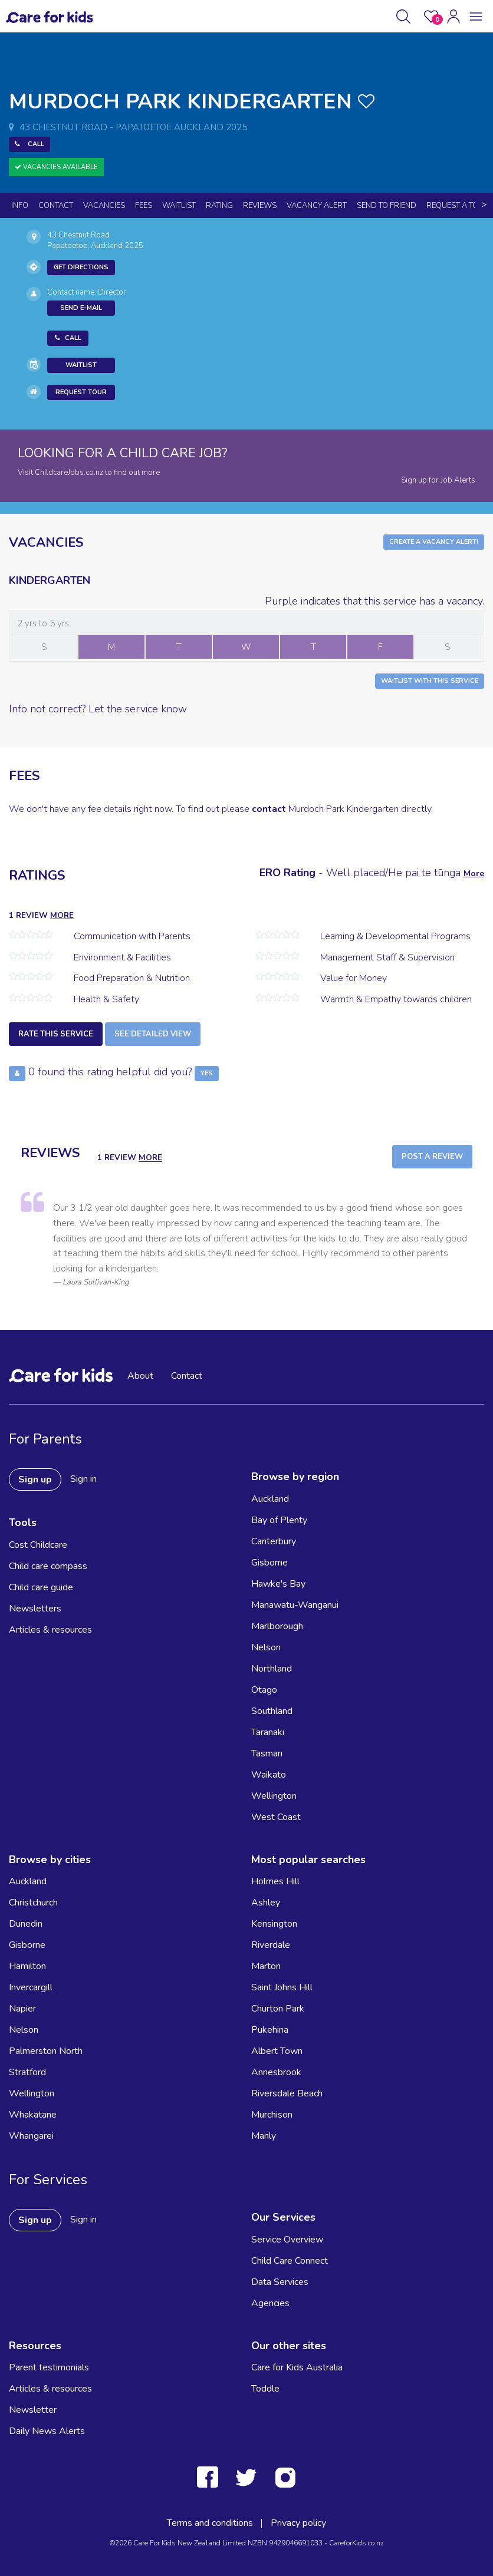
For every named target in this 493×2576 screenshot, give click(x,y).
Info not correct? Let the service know (98, 709)
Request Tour (81, 392)
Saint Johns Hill (282, 1987)
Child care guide (41, 1587)
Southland (271, 1711)
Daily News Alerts (47, 2431)
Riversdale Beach (287, 2093)
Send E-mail (81, 307)
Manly (263, 2135)
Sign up (35, 1479)
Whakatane (33, 2114)
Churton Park (277, 2008)
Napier (22, 2008)
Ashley (265, 1902)
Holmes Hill (275, 1881)
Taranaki (267, 1732)
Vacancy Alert (317, 205)
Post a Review (432, 1156)
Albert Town (277, 2051)
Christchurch (33, 1902)
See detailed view (152, 1034)
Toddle (265, 2388)
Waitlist (179, 205)
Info (19, 205)
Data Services (279, 2282)
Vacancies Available (56, 167)
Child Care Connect (289, 2260)
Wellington (274, 1795)
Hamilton (27, 1966)
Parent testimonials (49, 2367)
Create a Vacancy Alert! (433, 541)
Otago (264, 1689)
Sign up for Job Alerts (438, 480)
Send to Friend (386, 205)
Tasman (266, 1753)
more (62, 915)
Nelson (266, 1647)
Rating (219, 205)
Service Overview (287, 2239)
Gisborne (269, 1562)
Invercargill (30, 1987)
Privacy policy (298, 2522)
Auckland (270, 1498)
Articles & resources (50, 1629)
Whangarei (31, 2135)
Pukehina (269, 2029)
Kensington (274, 1923)
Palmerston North (46, 2051)
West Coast (276, 1817)
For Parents (45, 1438)
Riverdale (270, 1944)
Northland (271, 1668)
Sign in (83, 1478)
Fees (143, 205)
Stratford (27, 2072)
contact (269, 808)
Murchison (271, 2114)
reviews (260, 205)
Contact (55, 205)
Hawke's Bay (278, 1583)
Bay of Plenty (279, 1520)
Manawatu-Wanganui (294, 1605)
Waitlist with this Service (429, 680)
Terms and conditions (210, 2522)
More (474, 873)
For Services (48, 2179)
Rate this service (55, 1034)
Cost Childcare (38, 1544)
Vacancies (104, 205)
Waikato (268, 1774)
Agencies (270, 2303)
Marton (266, 1966)
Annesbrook (276, 2072)
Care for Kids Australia (297, 2367)
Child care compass (48, 1566)
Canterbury (273, 1541)
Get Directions (81, 267)
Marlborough (277, 1626)
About (140, 1375)
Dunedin (25, 1923)
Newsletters (35, 1608)
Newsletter (33, 2409)
